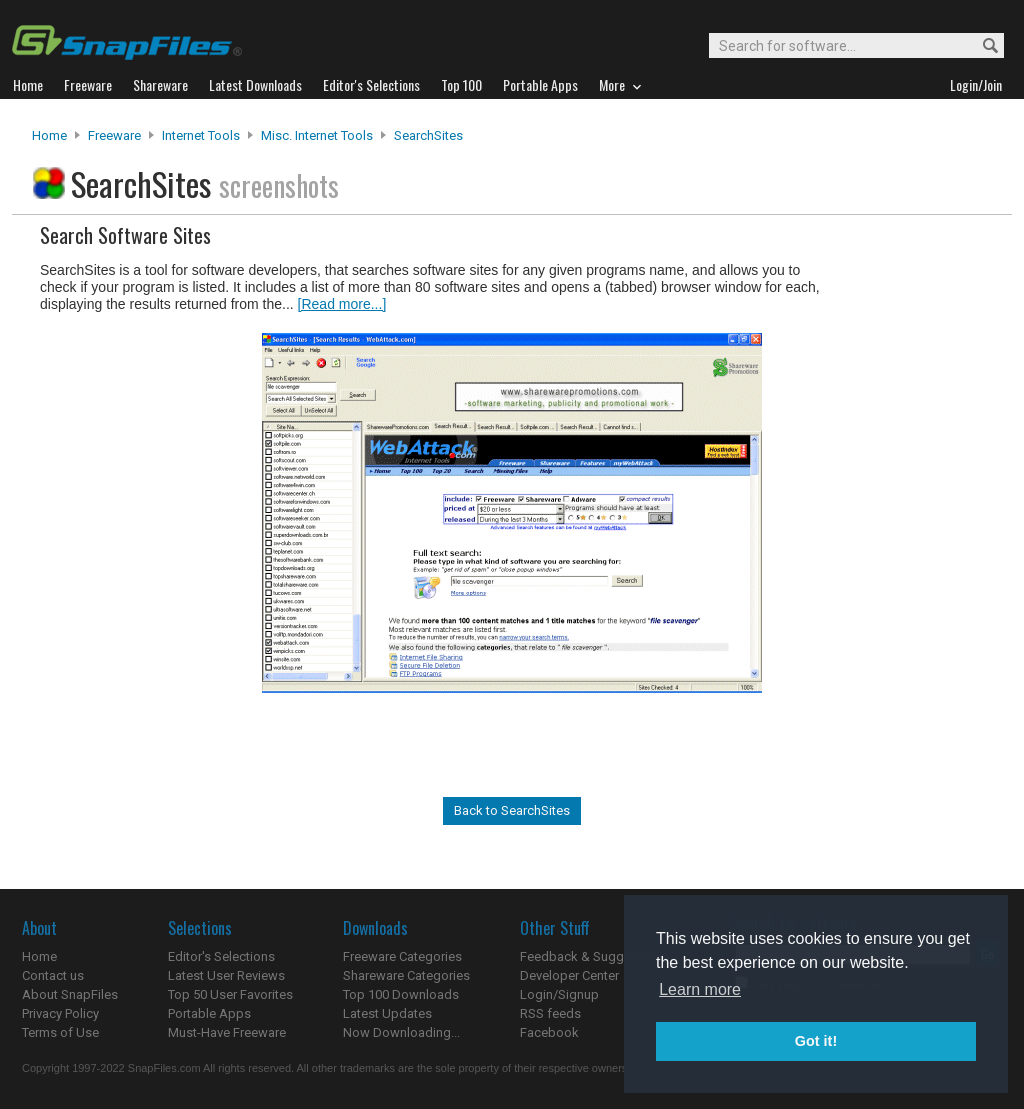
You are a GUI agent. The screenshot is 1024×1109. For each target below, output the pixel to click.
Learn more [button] (700, 989)
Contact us (53, 975)
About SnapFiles (70, 994)
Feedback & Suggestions (593, 956)
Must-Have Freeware (227, 1032)
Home (49, 135)
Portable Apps (209, 1013)
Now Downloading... (401, 1032)
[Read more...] (342, 304)
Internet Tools (201, 135)
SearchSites (428, 135)
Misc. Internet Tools (317, 135)
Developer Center (569, 975)
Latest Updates (387, 1013)
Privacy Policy (60, 1013)
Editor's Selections (221, 956)
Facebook (549, 1032)
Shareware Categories (406, 975)
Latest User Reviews (226, 975)
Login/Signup (559, 994)
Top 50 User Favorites (230, 994)
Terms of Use (60, 1032)
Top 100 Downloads (401, 994)
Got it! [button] (816, 1041)
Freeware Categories (402, 956)
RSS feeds (550, 1013)
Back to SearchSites (512, 810)
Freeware (114, 135)
